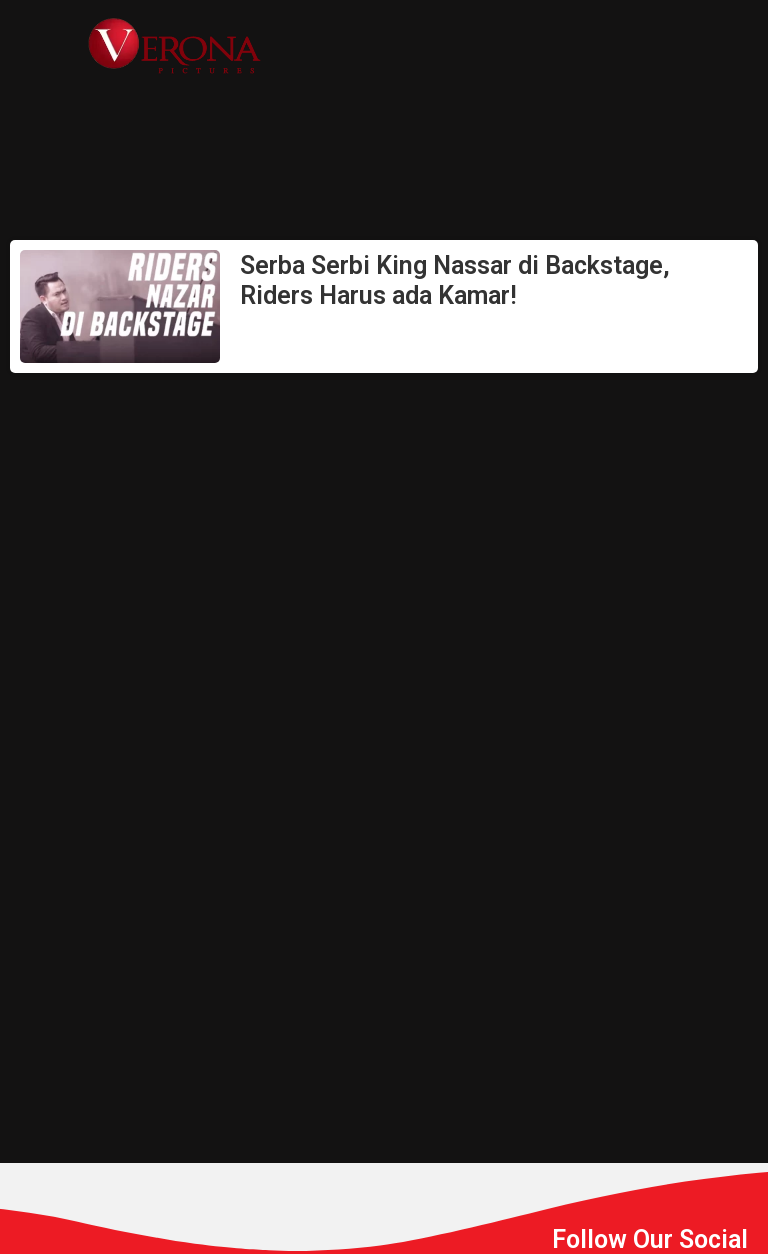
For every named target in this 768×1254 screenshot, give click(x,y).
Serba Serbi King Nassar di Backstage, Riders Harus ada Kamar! (455, 280)
